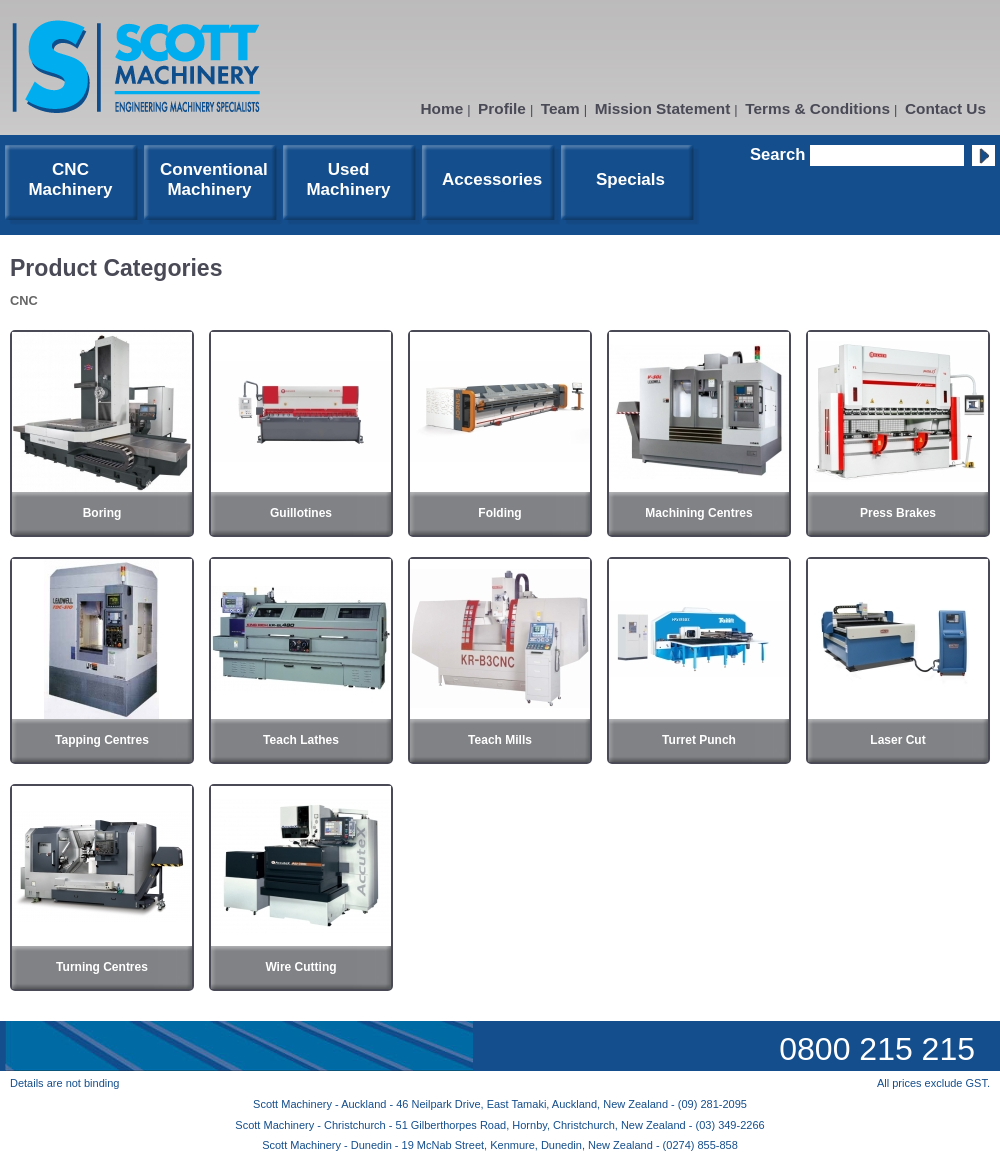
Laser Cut (897, 740)
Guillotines (301, 513)
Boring (102, 513)
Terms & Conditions (817, 108)
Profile (502, 108)
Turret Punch (699, 740)
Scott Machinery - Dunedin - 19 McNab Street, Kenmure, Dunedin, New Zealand (459, 1145)
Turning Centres (102, 967)
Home (442, 108)
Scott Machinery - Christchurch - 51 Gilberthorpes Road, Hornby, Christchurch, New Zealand (461, 1125)
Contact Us (945, 108)
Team (560, 108)
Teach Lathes (301, 740)
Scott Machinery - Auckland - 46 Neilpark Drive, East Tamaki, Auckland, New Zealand (462, 1104)
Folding (499, 513)
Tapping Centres (102, 740)
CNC (24, 300)
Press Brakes (898, 513)
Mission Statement (663, 108)
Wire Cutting (300, 967)
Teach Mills (500, 740)
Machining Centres (698, 513)
